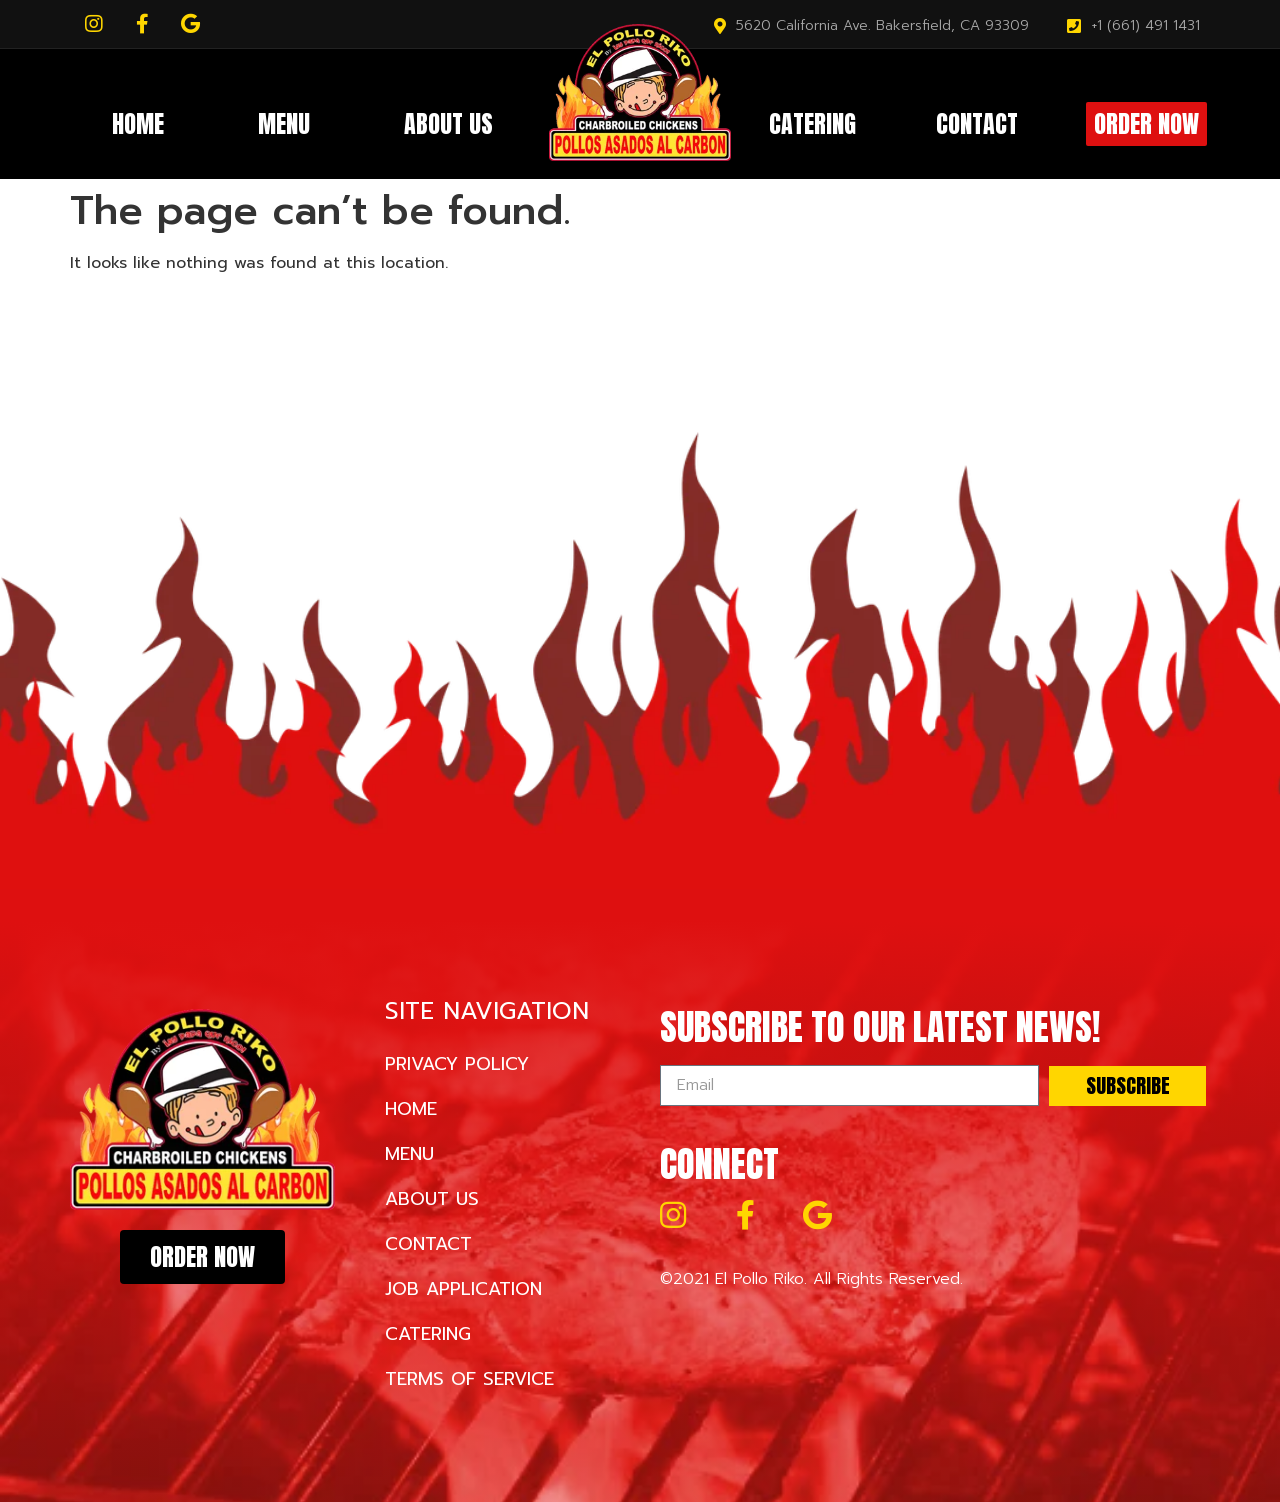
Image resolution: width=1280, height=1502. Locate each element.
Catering (812, 124)
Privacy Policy (457, 1064)
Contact (977, 124)
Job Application (463, 1289)
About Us (448, 124)
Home (138, 124)
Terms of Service (469, 1379)
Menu (284, 124)
